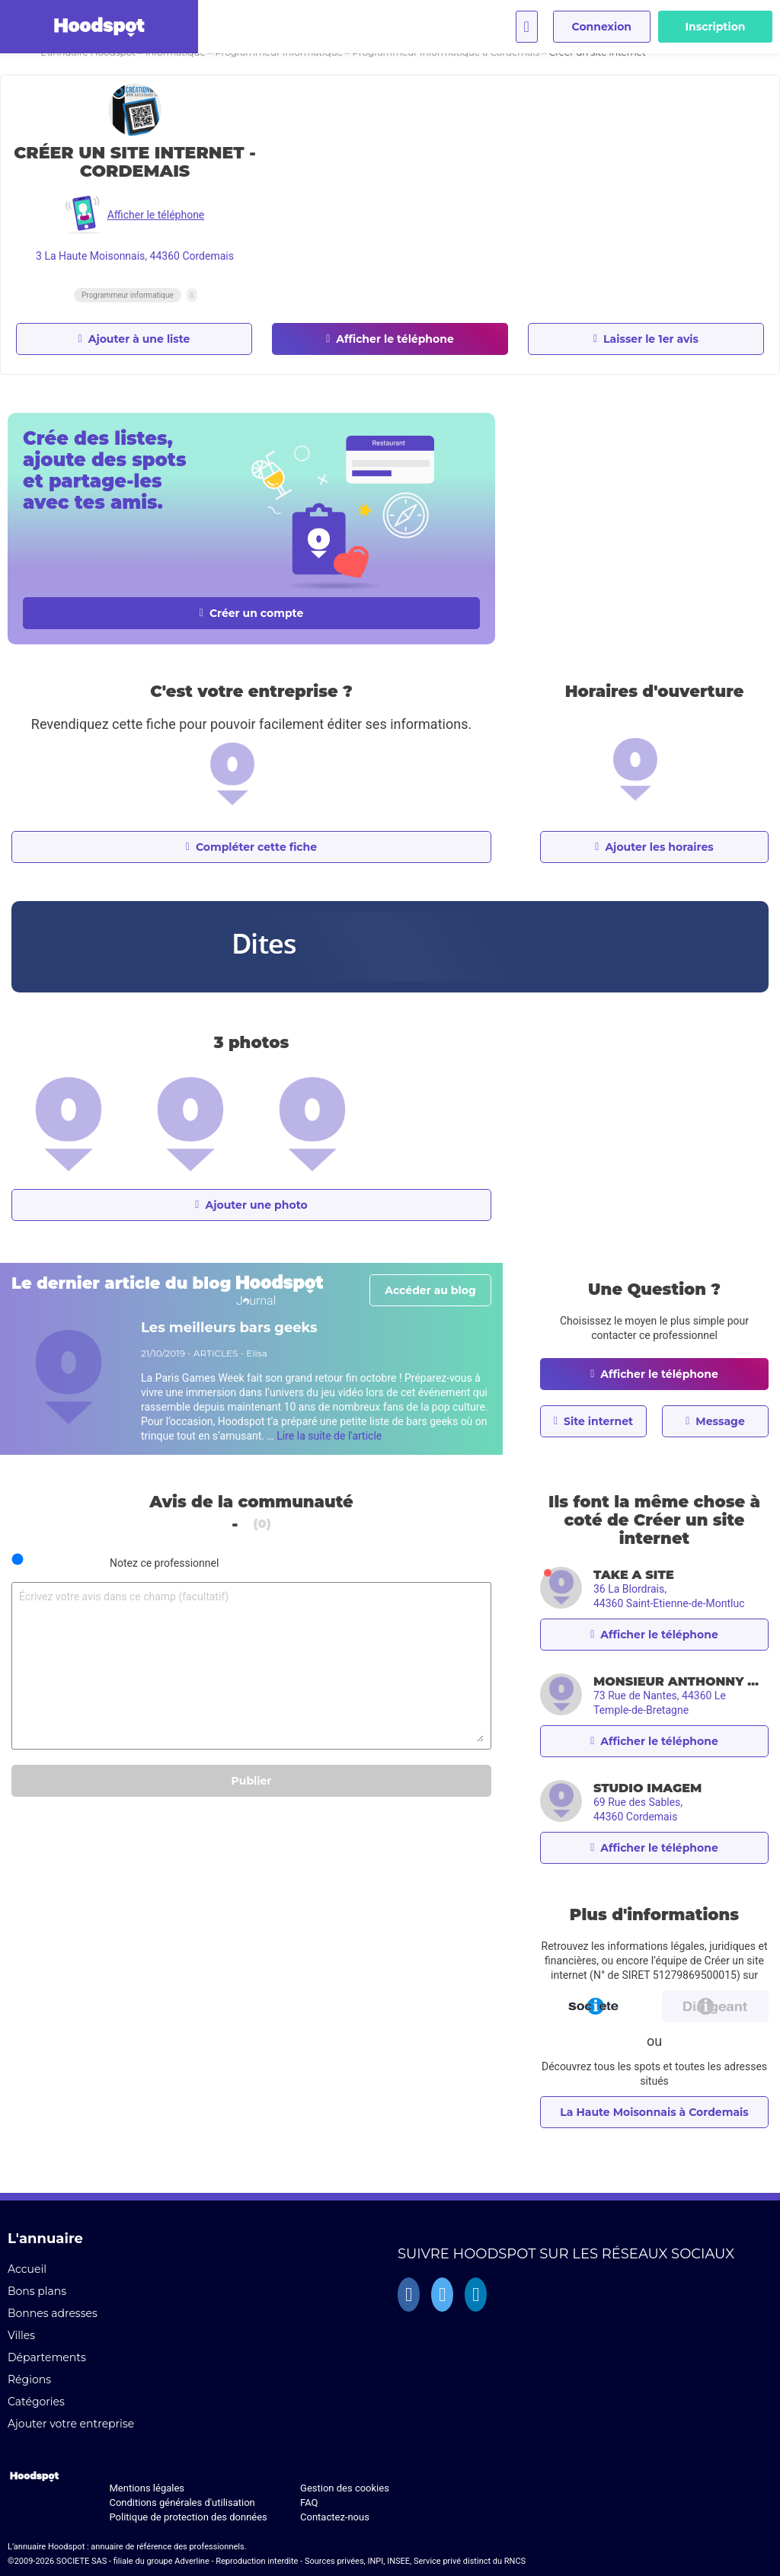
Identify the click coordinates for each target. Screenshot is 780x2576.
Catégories (36, 2401)
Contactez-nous (334, 2517)
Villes (21, 2335)
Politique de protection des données (188, 2517)
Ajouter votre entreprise (71, 2424)
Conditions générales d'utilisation (181, 2502)
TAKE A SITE (633, 1575)
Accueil (27, 2269)
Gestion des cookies (344, 2488)
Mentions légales (146, 2488)
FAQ (309, 2502)
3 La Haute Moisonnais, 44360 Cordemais (135, 256)
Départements (47, 2357)
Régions (29, 2379)
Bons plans (37, 2291)
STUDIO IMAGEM (647, 1788)
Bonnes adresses (53, 2313)
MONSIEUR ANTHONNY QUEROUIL (681, 1681)
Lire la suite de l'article (329, 1436)
